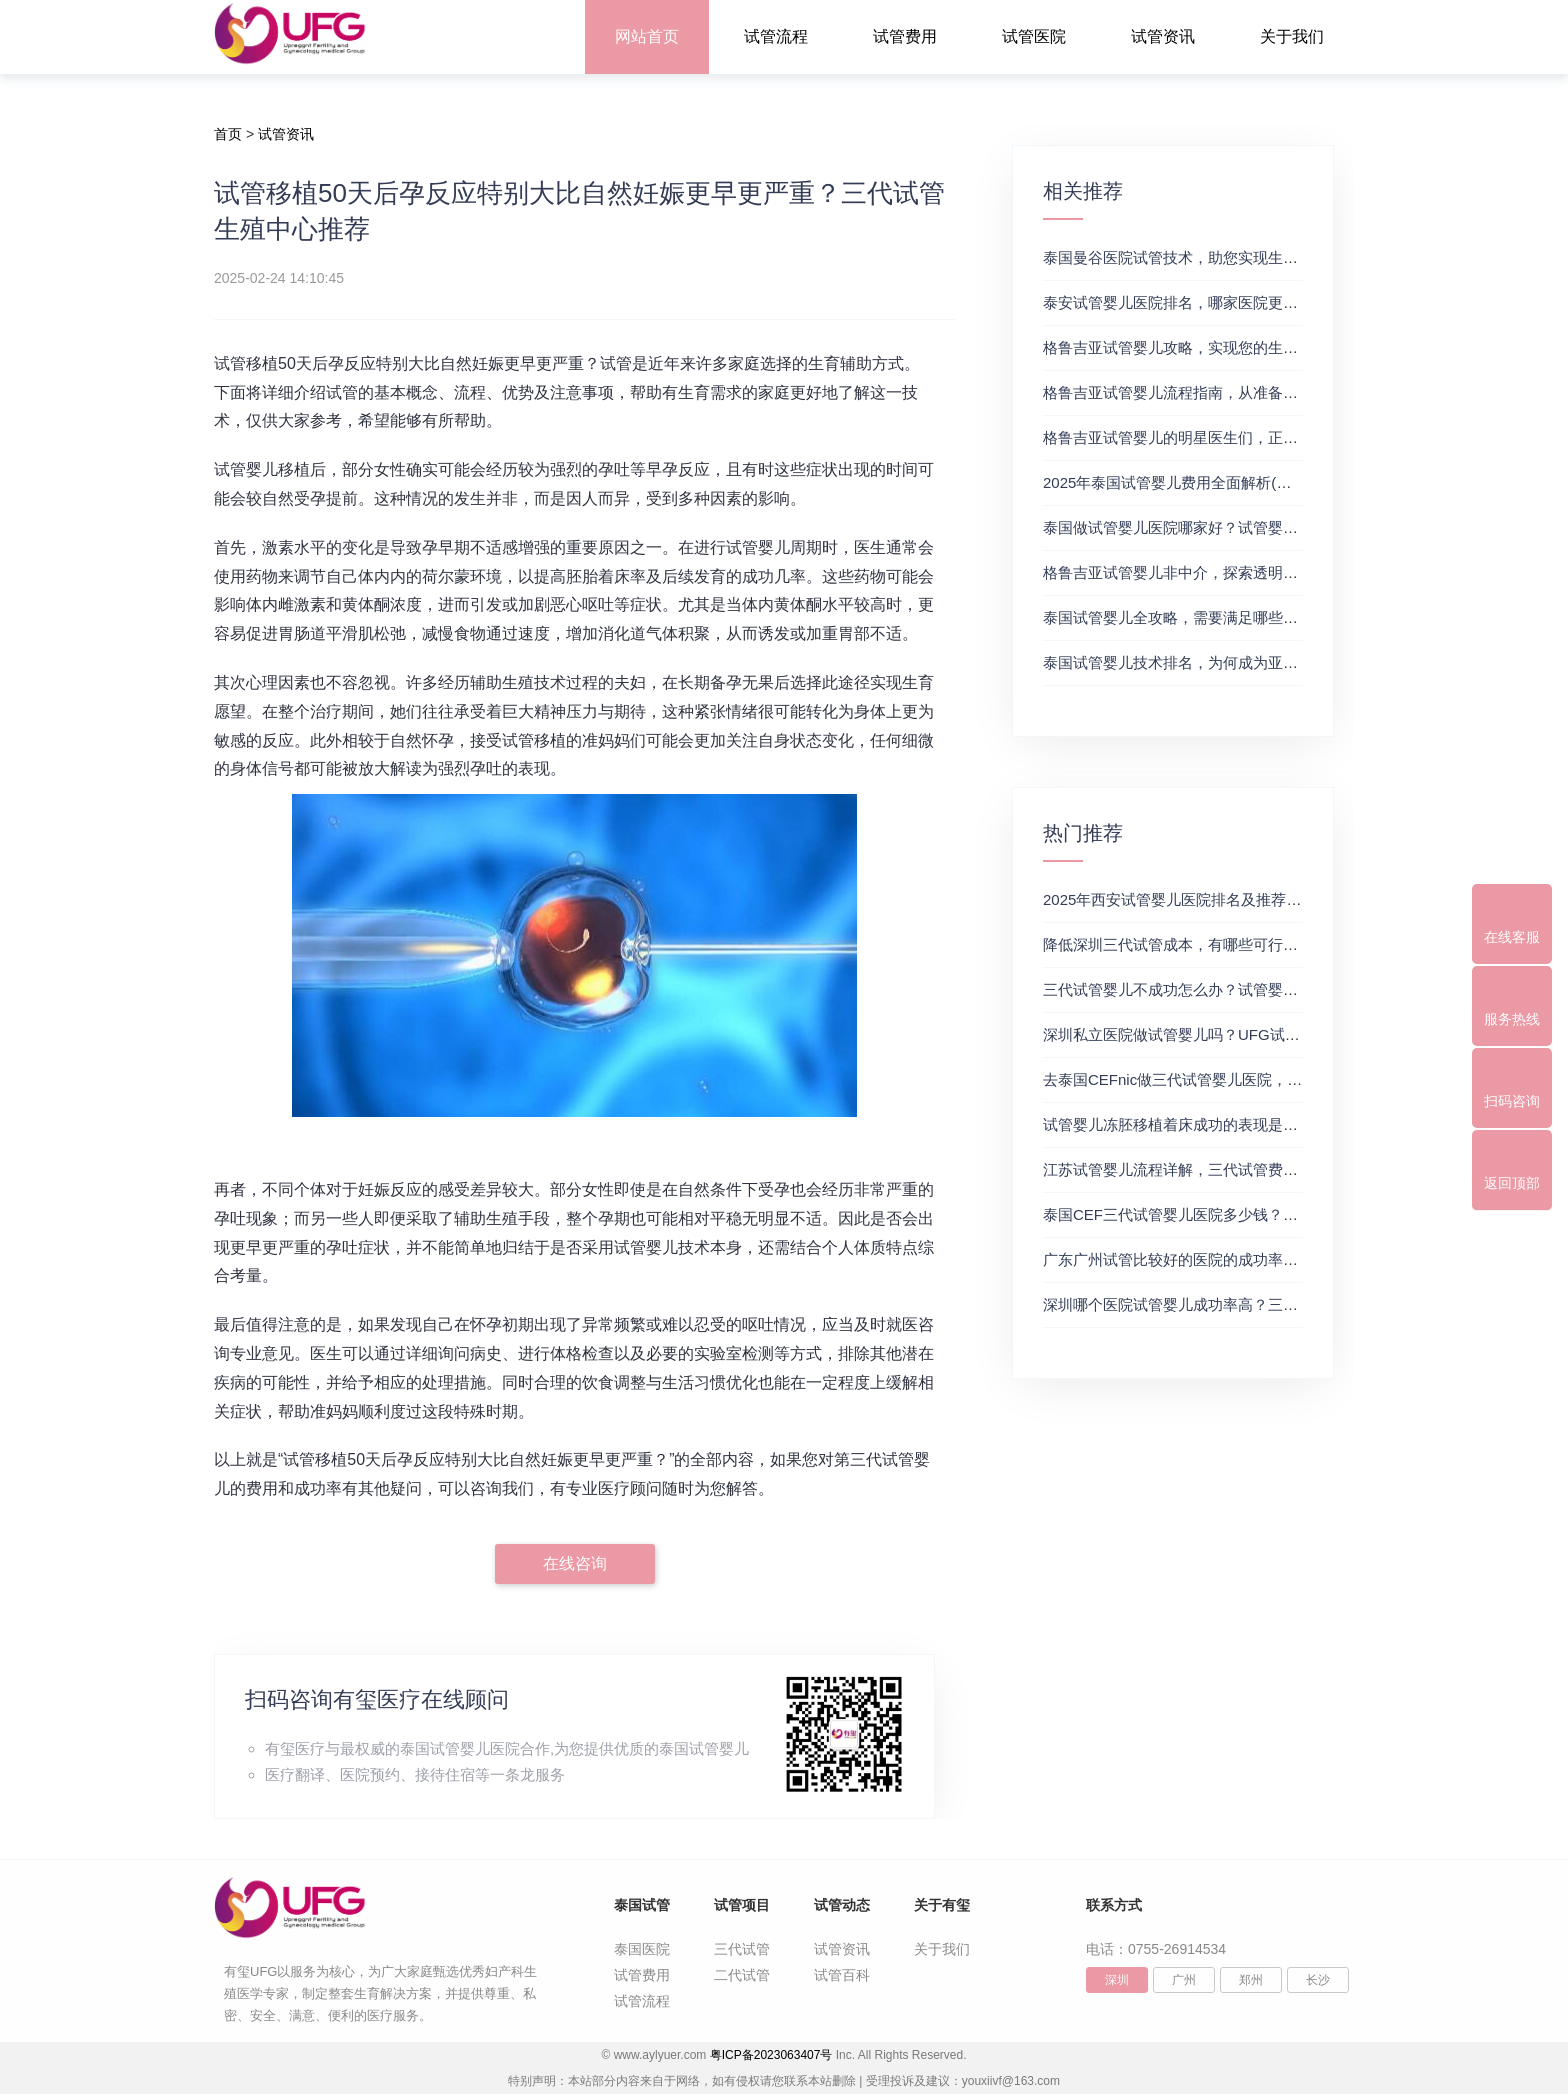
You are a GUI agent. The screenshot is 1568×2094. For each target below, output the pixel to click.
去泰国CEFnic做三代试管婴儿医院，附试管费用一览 (1217, 1079)
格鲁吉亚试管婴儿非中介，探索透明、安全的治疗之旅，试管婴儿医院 (1275, 572)
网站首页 (647, 36)
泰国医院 (642, 1949)
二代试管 (742, 1975)
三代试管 (742, 1949)
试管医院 (1034, 36)
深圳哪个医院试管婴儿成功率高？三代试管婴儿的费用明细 (1238, 1304)
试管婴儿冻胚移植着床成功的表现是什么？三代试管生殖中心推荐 (1260, 1124)
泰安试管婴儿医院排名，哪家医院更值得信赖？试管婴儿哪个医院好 (1268, 302)
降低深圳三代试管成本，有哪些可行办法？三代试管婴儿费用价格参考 (1275, 944)
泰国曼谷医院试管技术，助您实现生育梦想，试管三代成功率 (1245, 257)
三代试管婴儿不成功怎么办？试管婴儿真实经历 (1200, 989)
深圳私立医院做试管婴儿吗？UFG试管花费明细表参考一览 (1239, 1034)
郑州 (1251, 1980)
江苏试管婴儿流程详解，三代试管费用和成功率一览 (1215, 1169)
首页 (228, 134)
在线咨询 (575, 1563)
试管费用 (905, 36)
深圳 (1117, 1980)
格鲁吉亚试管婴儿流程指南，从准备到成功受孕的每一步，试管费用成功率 (1290, 392)
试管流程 (776, 36)
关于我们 (1292, 36)
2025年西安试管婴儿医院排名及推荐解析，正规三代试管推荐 (1247, 899)
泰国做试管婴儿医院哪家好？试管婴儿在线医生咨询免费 (1230, 527)
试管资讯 (1163, 36)
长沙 (1318, 1980)
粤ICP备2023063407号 (771, 2055)
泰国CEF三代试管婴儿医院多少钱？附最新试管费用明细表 (1238, 1214)
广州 (1184, 1980)
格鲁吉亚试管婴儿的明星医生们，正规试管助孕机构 (1215, 437)
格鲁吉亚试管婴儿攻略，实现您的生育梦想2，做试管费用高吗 (1249, 347)
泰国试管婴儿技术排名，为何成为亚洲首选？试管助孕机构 (1238, 662)
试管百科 (842, 1975)
